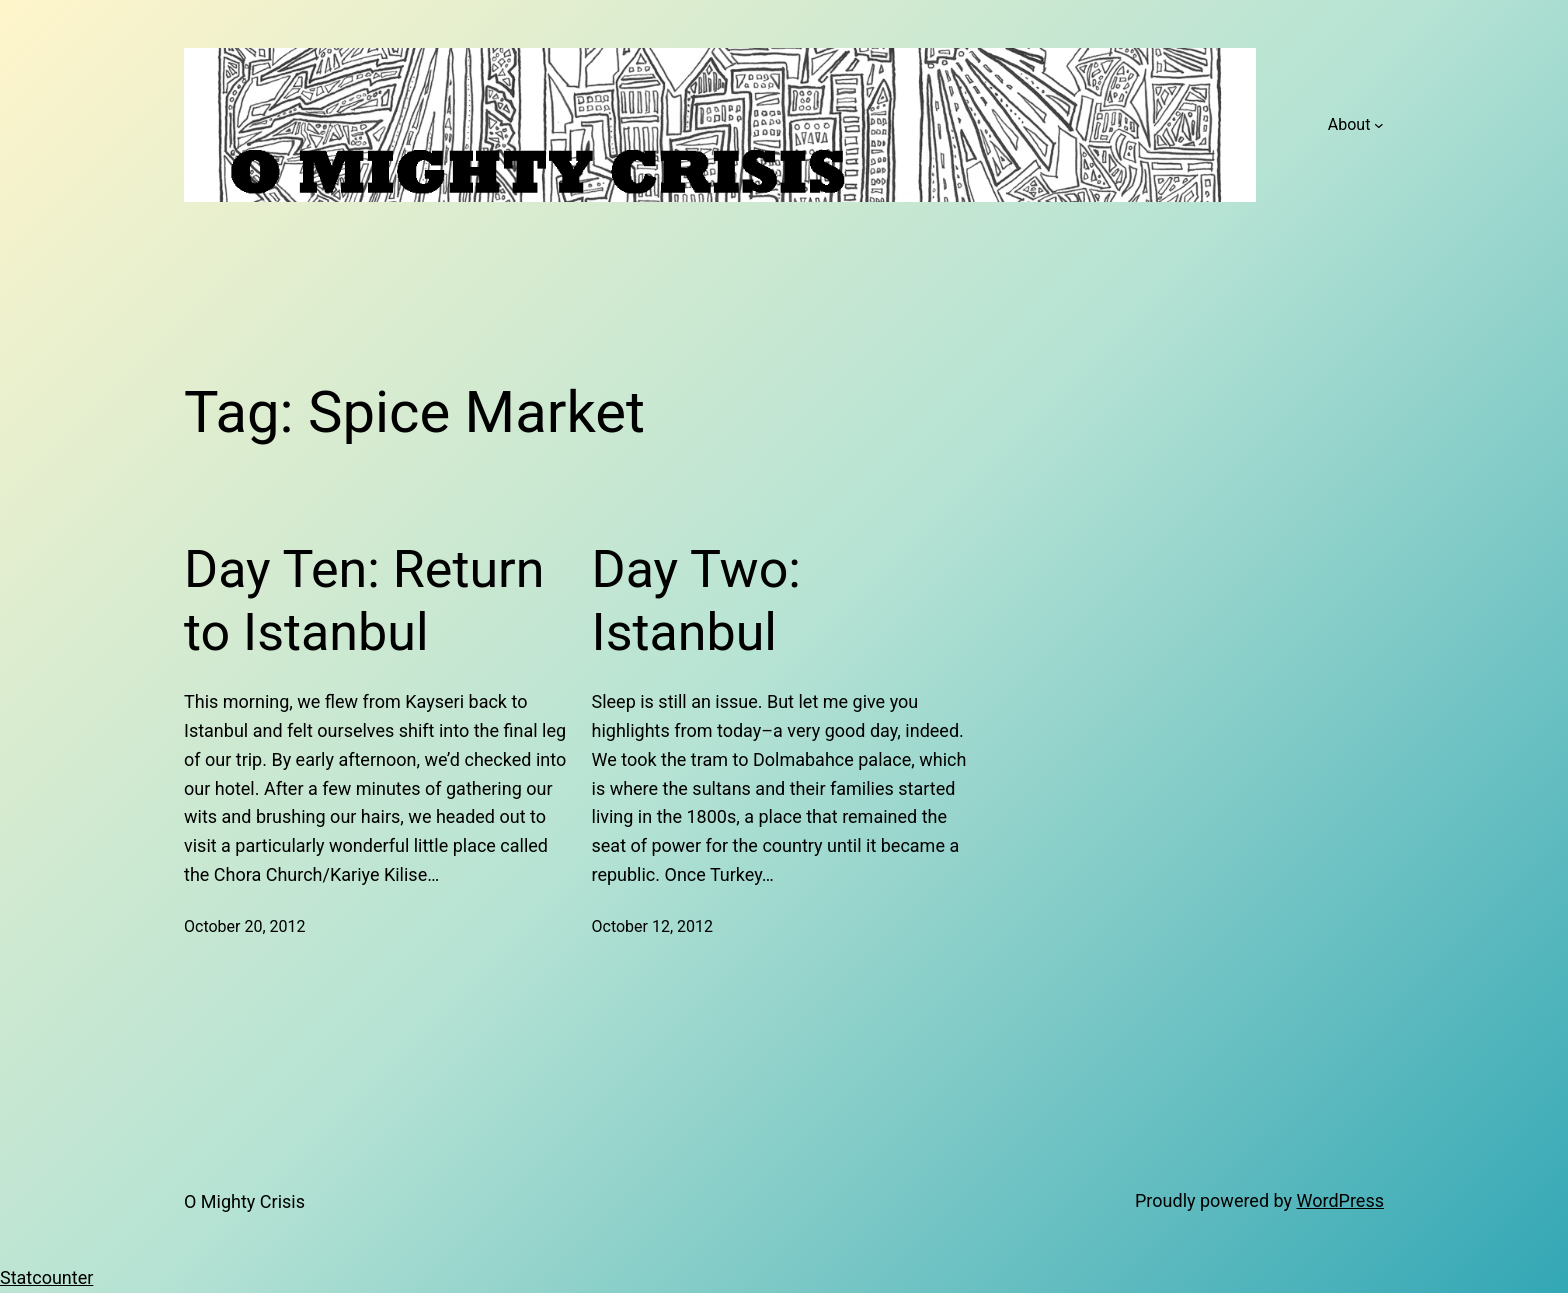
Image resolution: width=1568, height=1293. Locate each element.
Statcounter (46, 1277)
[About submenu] (1379, 125)
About (1349, 124)
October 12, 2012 (653, 926)
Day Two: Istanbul (696, 600)
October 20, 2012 (245, 926)
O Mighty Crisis (244, 1201)
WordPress (1340, 1200)
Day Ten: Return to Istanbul (364, 600)
